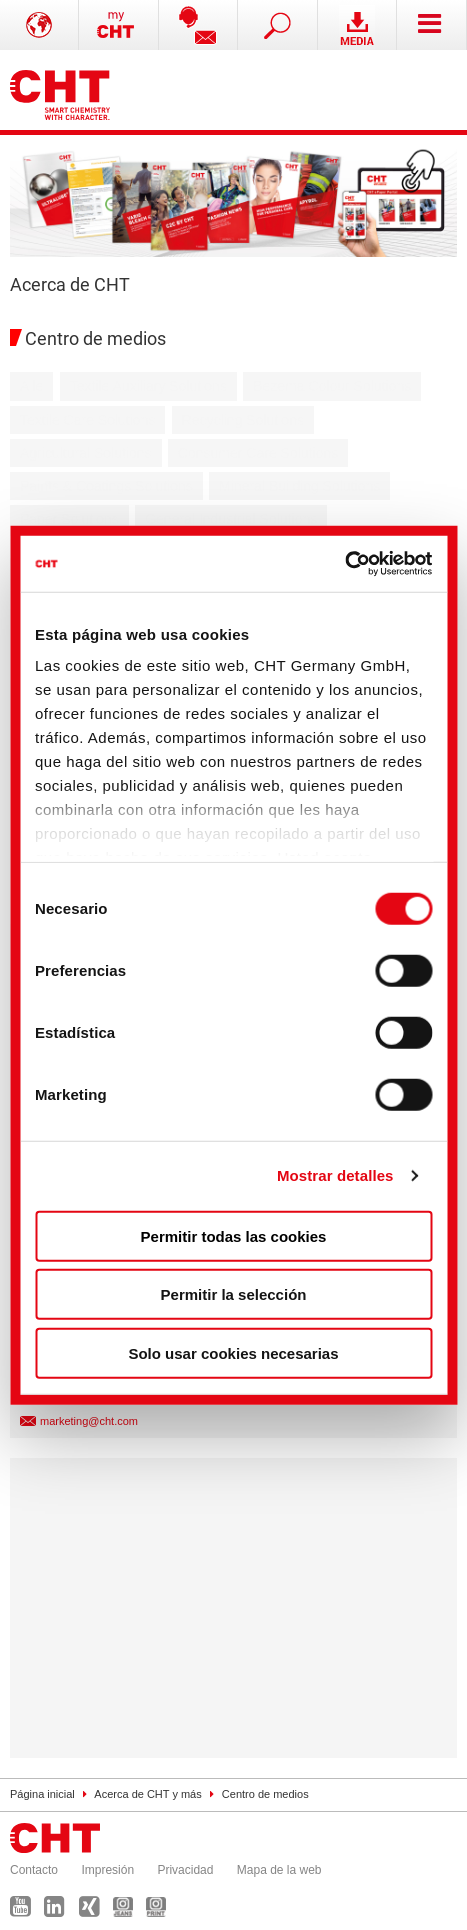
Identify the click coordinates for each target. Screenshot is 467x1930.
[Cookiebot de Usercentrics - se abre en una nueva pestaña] (344, 564)
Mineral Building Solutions (299, 486)
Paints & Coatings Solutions (106, 486)
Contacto (34, 1870)
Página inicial (42, 1794)
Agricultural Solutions (86, 453)
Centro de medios (265, 1794)
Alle (31, 386)
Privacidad (185, 1870)
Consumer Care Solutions (258, 453)
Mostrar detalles (335, 1175)
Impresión (107, 1870)
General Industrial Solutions (231, 519)
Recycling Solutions (243, 420)
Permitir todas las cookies (234, 1235)
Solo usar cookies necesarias (233, 1352)
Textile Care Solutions (87, 420)
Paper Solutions (69, 519)
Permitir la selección (234, 1294)
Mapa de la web (279, 1870)
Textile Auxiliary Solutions (148, 386)
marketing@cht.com (89, 1421)
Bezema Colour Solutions (332, 386)
